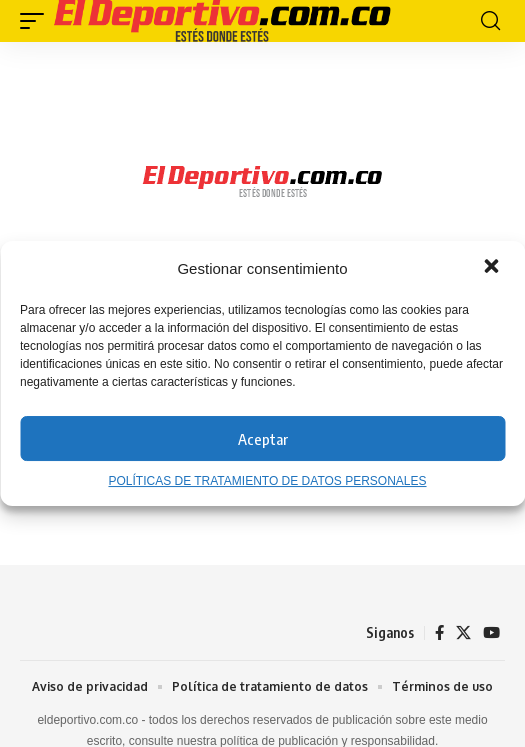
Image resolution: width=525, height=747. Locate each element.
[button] (493, 268)
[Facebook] (439, 633)
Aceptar (263, 439)
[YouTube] (491, 633)
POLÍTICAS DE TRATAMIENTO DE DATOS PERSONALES (267, 481)
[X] (463, 633)
